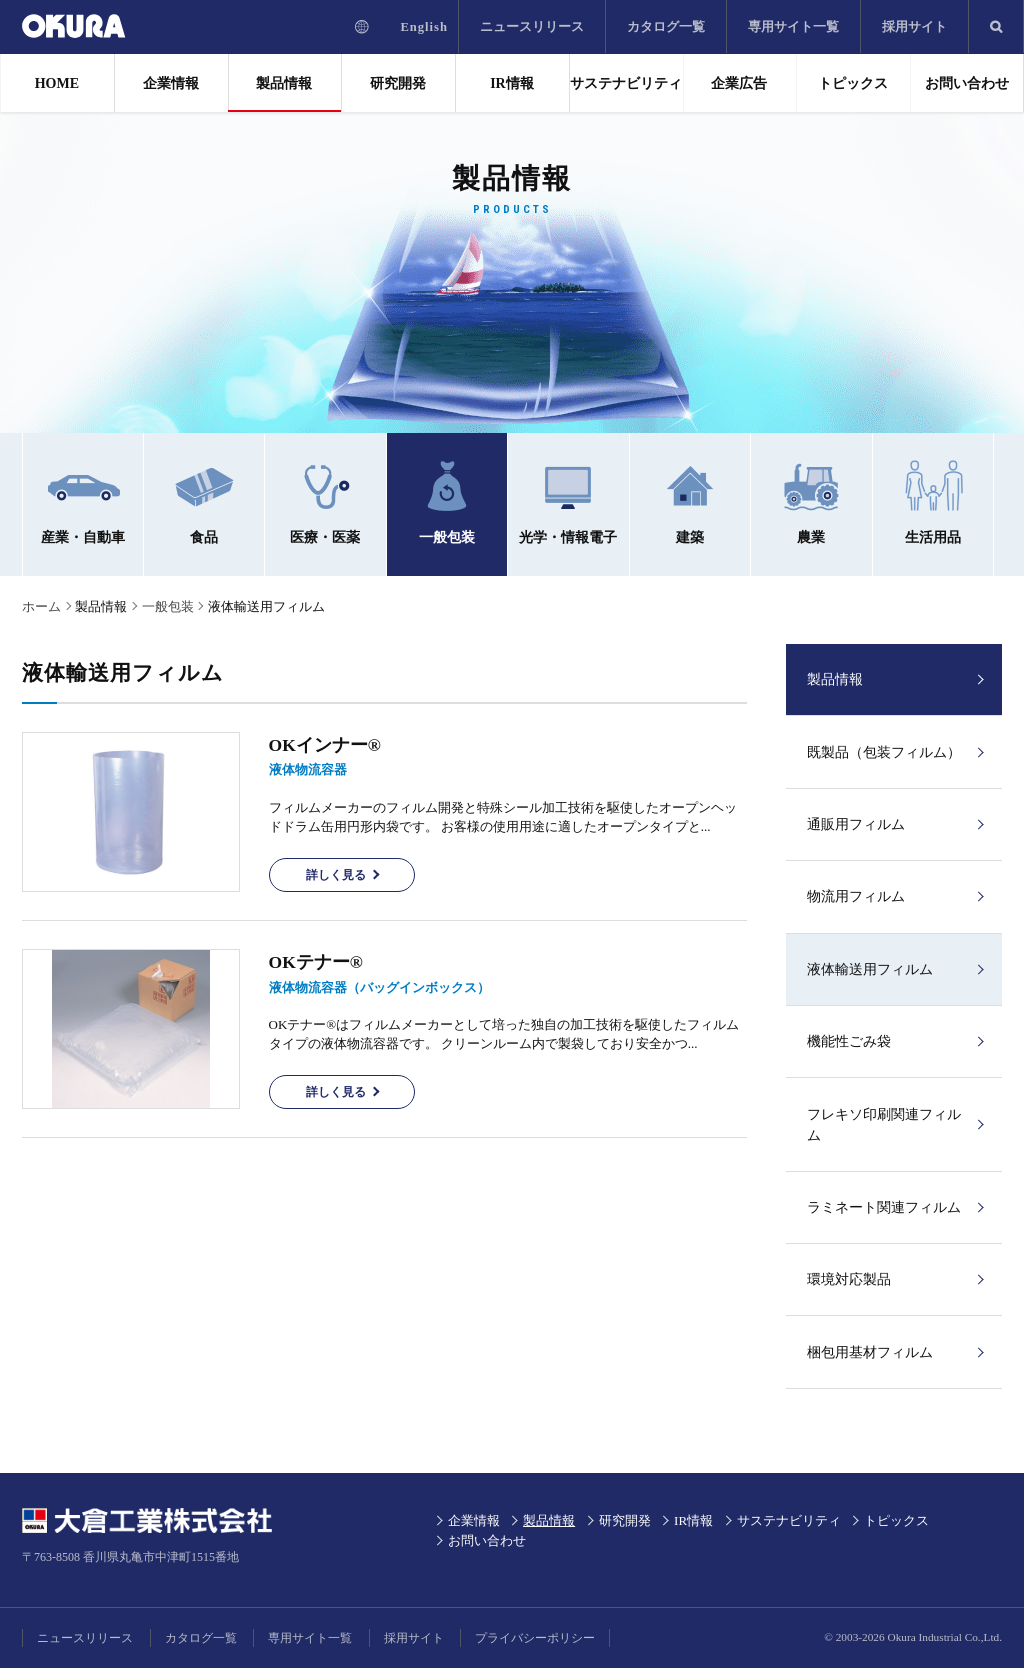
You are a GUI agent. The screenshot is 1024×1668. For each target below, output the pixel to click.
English (424, 27)
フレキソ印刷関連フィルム (884, 1125)
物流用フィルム (856, 896)
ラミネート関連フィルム (884, 1207)
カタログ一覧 (666, 27)
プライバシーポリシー (535, 1638)
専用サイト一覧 (793, 27)
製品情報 (284, 83)
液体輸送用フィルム (870, 969)
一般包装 (168, 606)
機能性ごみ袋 (849, 1041)
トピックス (853, 83)
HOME (57, 83)
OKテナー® (316, 962)
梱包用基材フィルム (870, 1352)
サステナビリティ (626, 83)
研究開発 (398, 83)
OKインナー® (325, 745)
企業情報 (171, 83)
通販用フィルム (856, 824)
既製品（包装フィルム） (884, 752)
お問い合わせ (967, 83)
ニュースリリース (532, 27)
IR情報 (512, 83)
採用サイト (914, 27)
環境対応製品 (849, 1279)
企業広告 (739, 83)
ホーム (41, 606)
